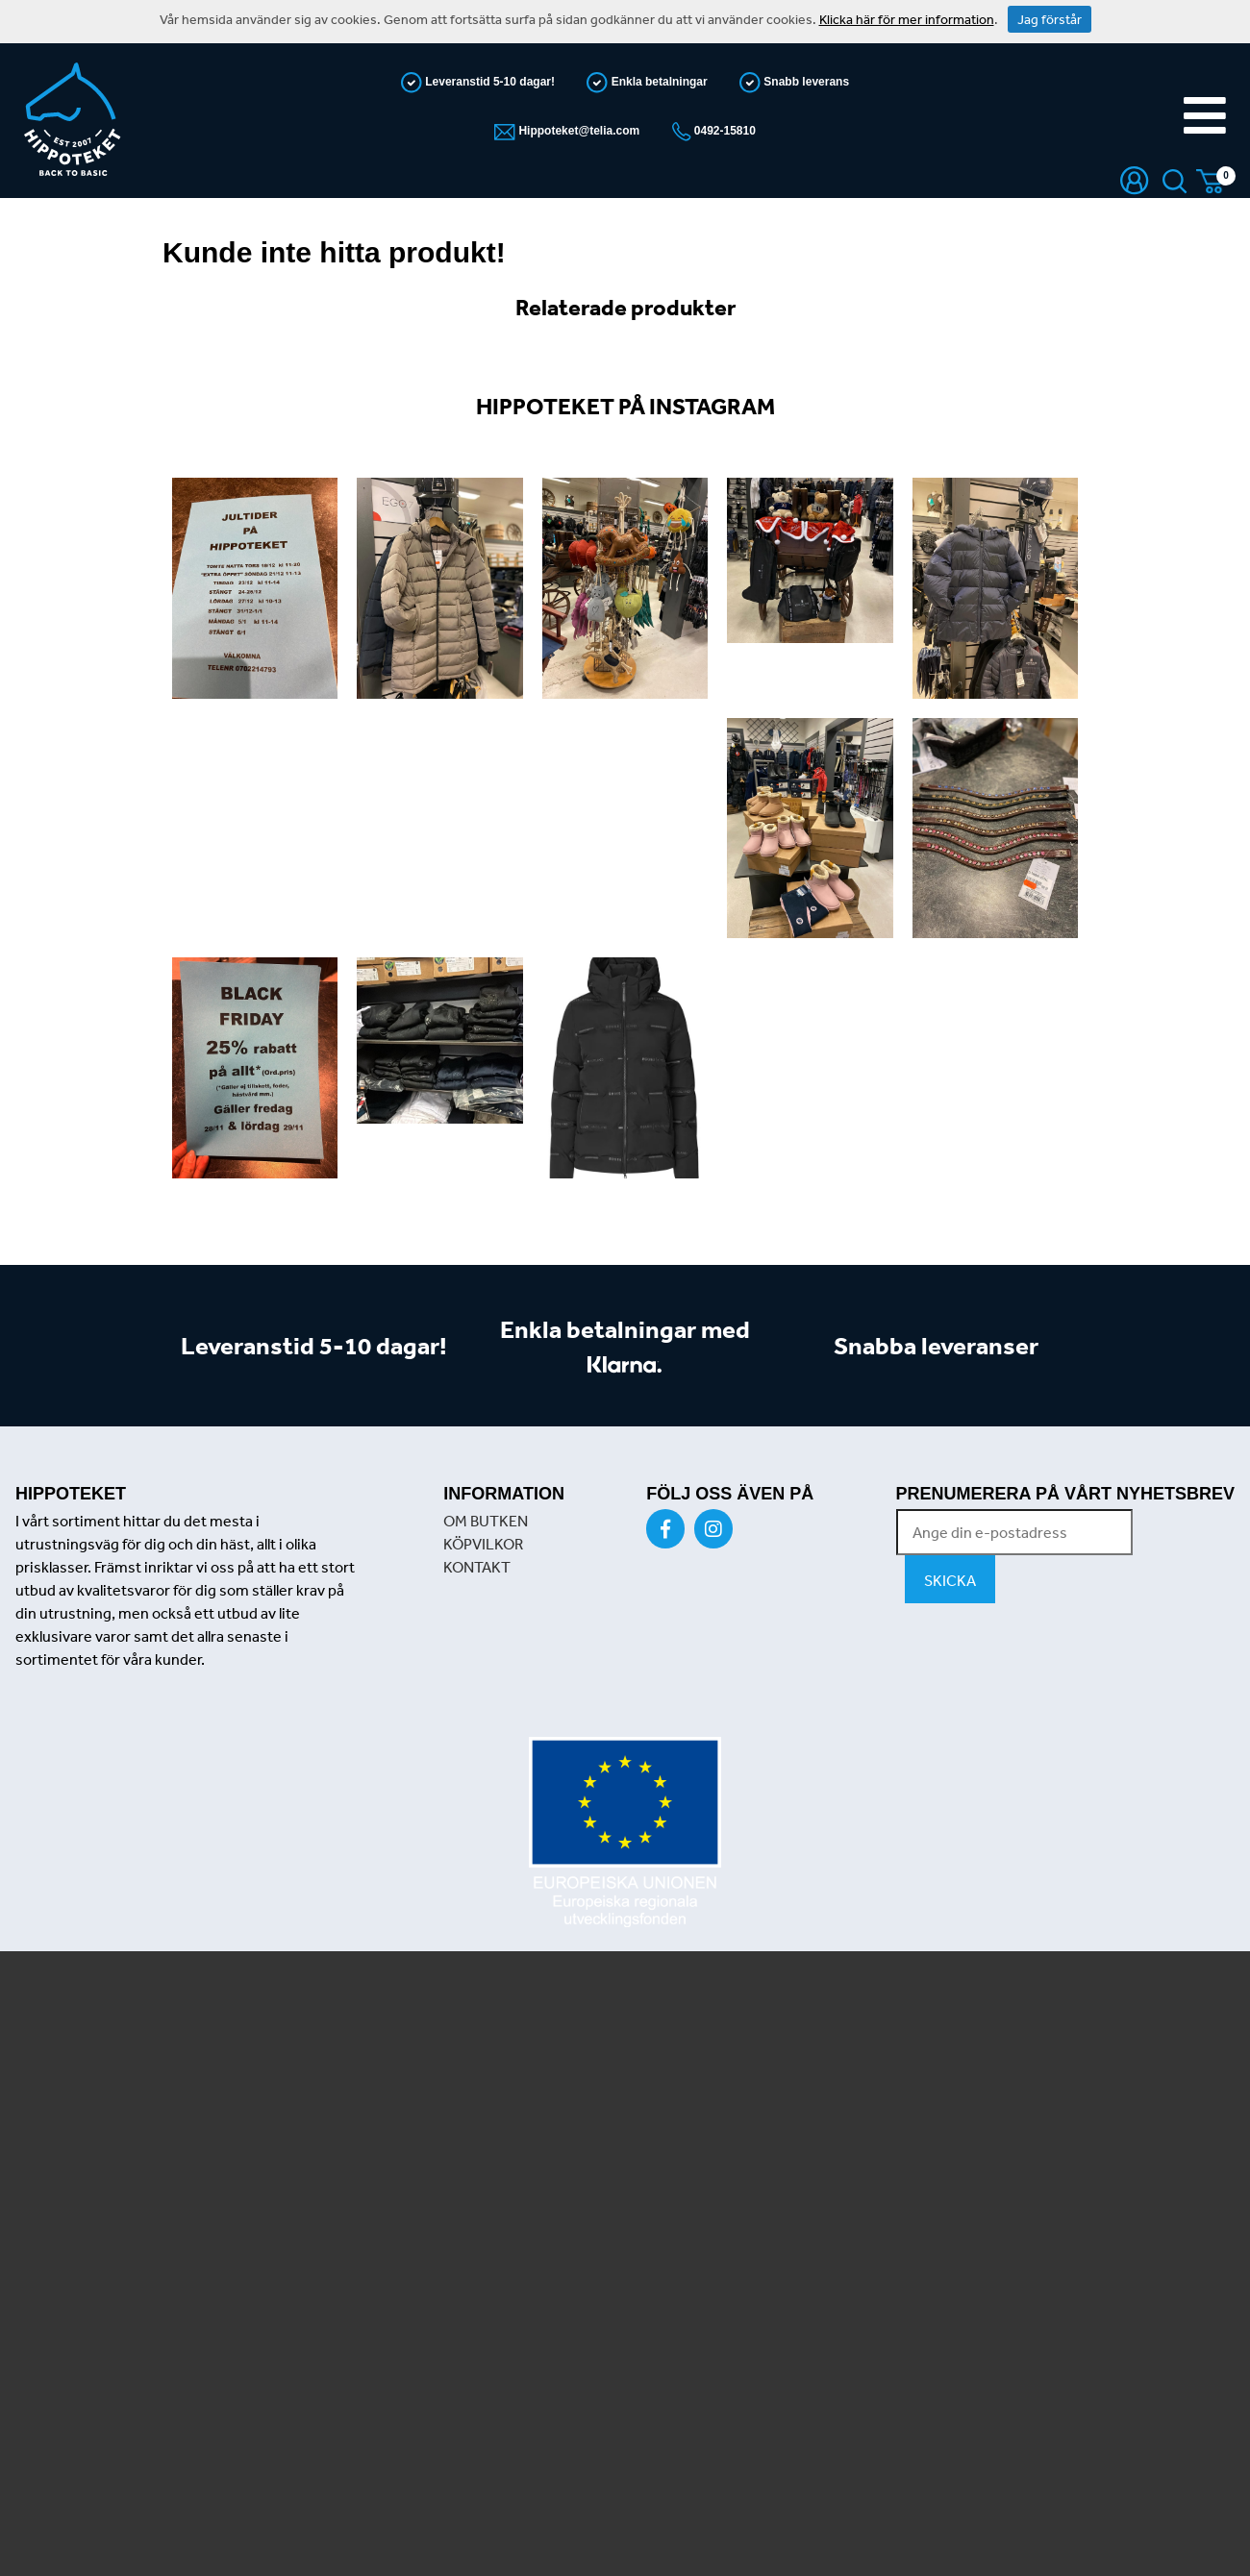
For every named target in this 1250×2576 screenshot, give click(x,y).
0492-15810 (723, 130)
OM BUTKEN (485, 1520)
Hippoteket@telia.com (577, 130)
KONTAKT (477, 1566)
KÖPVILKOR (483, 1543)
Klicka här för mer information (906, 19)
